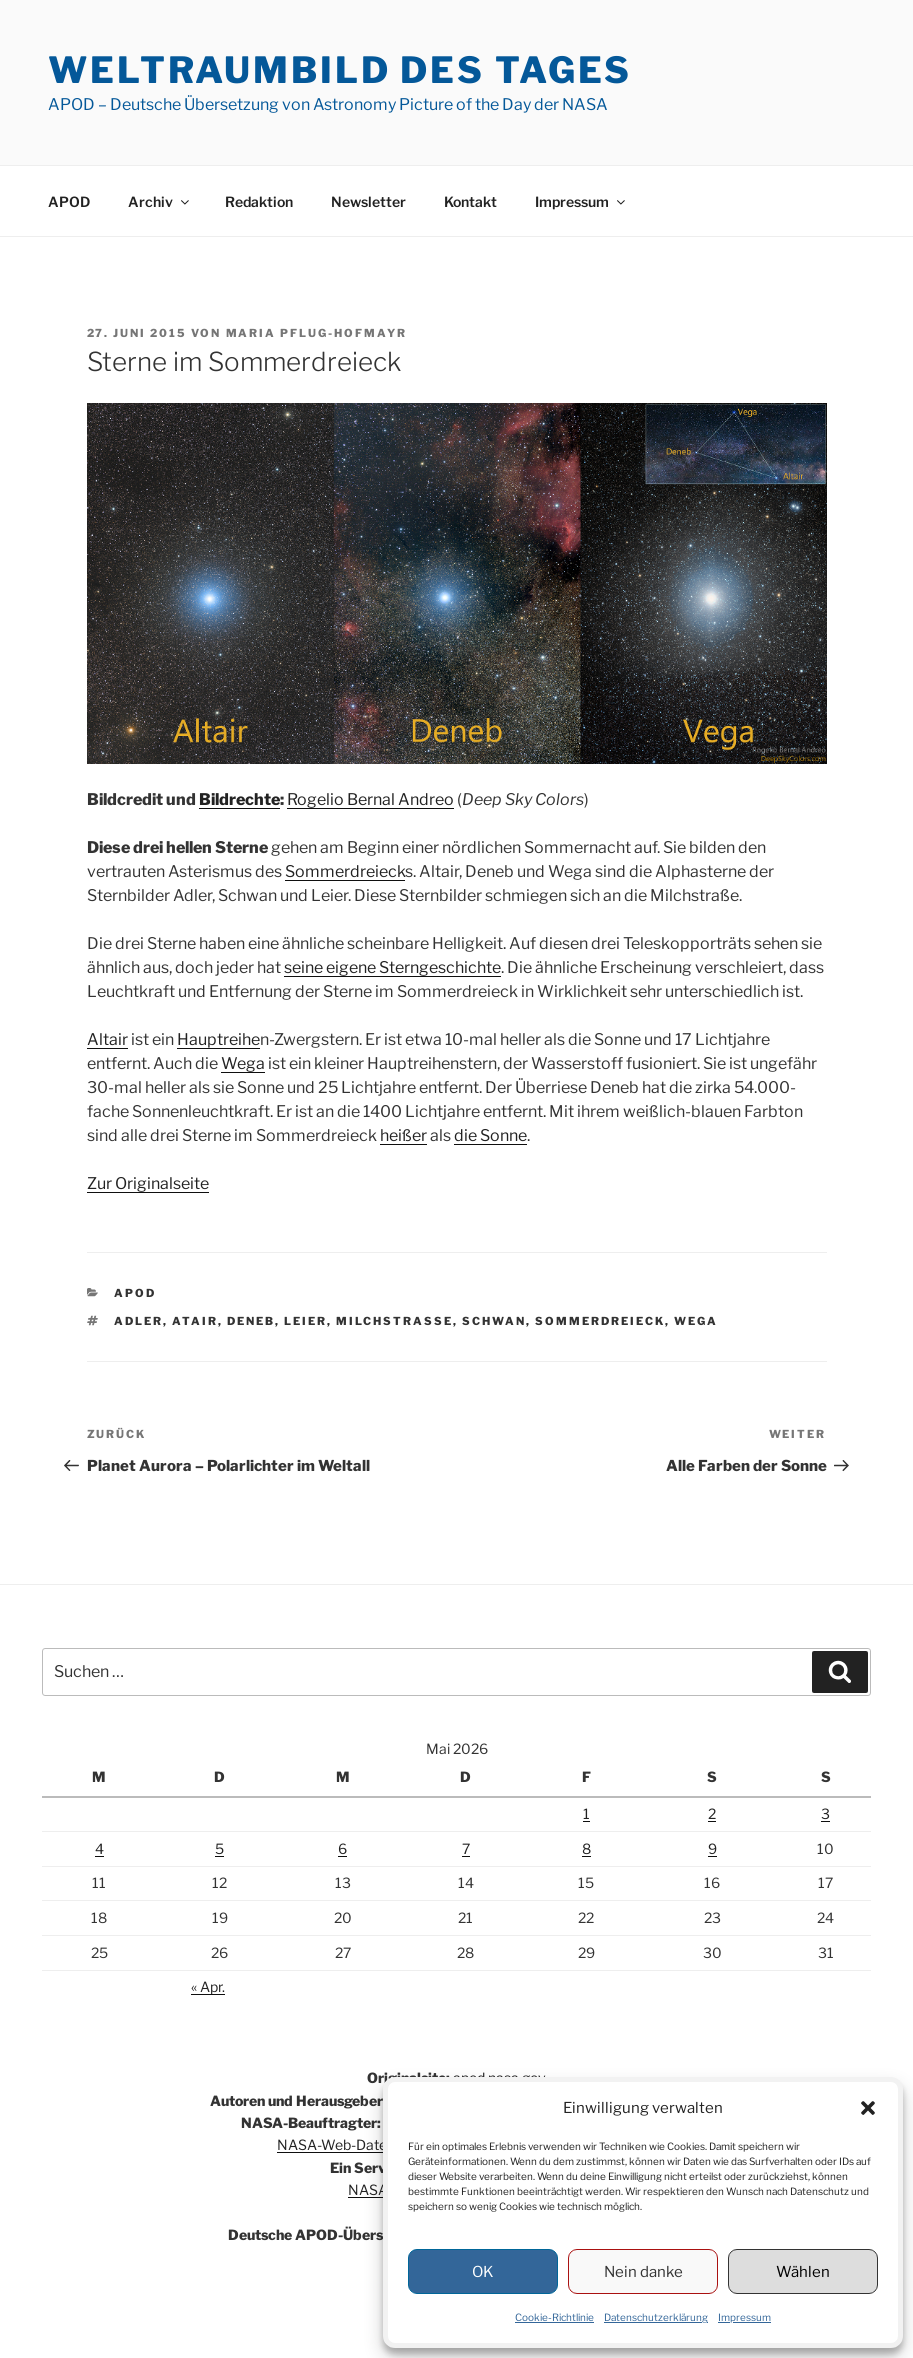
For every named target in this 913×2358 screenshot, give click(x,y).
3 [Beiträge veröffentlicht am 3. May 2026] (825, 1813)
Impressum (744, 2317)
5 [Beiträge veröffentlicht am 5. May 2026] (219, 1848)
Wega (243, 1063)
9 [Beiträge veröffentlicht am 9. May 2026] (712, 1848)
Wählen (803, 2272)
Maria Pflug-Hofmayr (317, 333)
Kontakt (470, 201)
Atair (195, 1321)
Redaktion (259, 201)
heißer (403, 1135)
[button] (868, 2108)
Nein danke (643, 2272)
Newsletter (368, 201)
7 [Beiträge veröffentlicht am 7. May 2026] (466, 1848)
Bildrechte (239, 799)
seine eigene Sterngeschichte (392, 967)
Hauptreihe (218, 1039)
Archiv (160, 201)
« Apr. (208, 1986)
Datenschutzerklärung (656, 2317)
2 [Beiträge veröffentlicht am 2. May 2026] (712, 1813)
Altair (107, 1039)
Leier (305, 1321)
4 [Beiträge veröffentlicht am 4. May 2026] (99, 1848)
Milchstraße (394, 1321)
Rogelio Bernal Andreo (370, 799)
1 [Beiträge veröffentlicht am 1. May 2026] (586, 1813)
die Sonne (490, 1135)
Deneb (251, 1321)
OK (483, 2272)
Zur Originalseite (148, 1183)
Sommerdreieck (345, 871)
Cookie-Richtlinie (554, 2317)
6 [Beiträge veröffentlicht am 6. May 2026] (342, 1848)
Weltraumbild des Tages (340, 70)
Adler (138, 1321)
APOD (69, 201)
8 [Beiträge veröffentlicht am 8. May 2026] (586, 1848)
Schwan (494, 1321)
